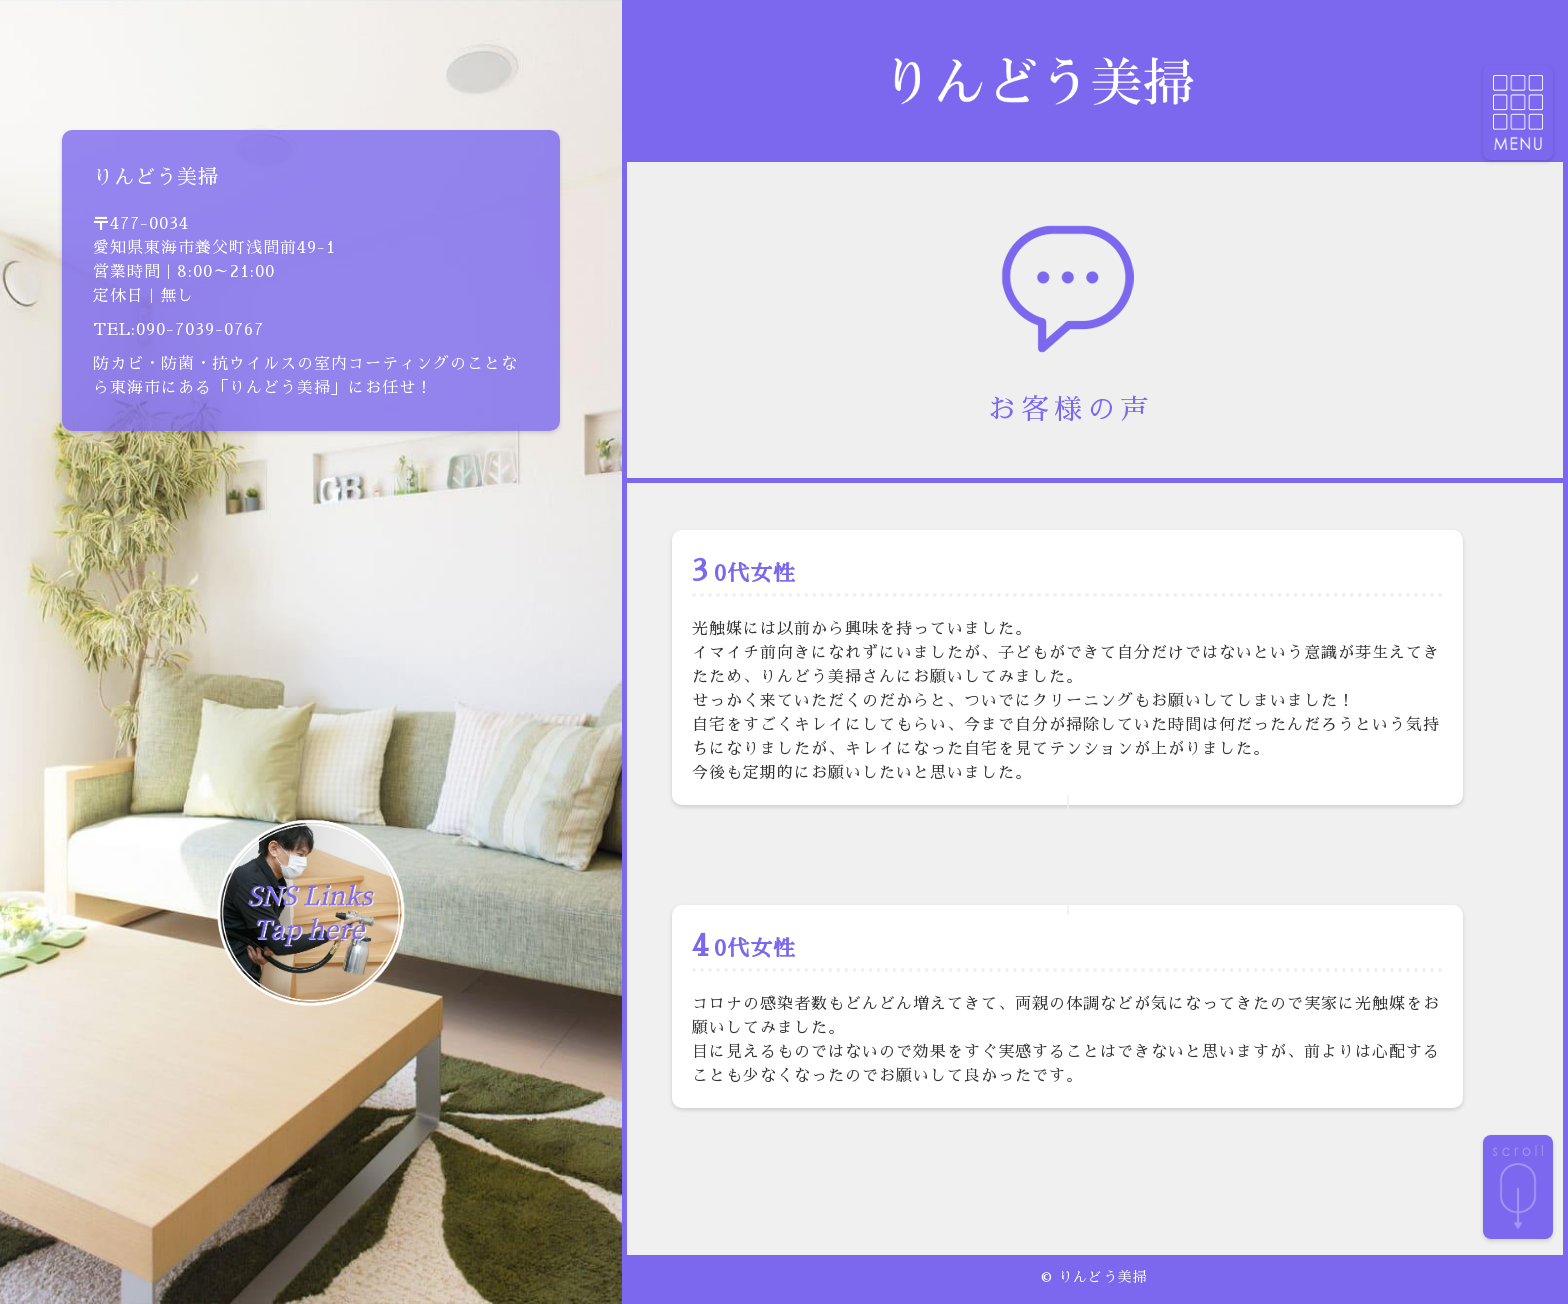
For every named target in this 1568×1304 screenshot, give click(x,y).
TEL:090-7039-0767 (178, 330)
